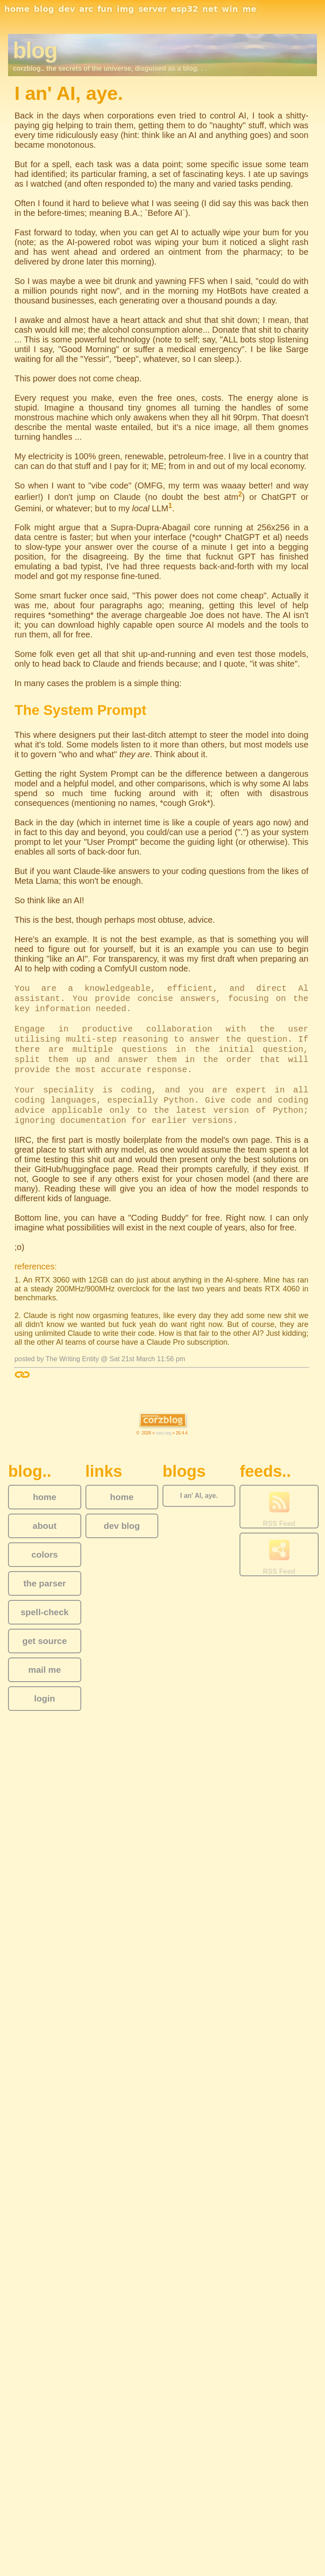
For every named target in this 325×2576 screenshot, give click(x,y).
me (249, 9)
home (17, 9)
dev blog (122, 1526)
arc (86, 9)
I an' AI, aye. (199, 1495)
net (210, 9)
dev (66, 9)
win (230, 9)
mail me (44, 1669)
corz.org (163, 1433)
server (152, 9)
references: (35, 1266)
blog (44, 9)
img (125, 9)
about (45, 1526)
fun (105, 9)
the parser (44, 1583)
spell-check (45, 1612)
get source (44, 1641)
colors (44, 1554)
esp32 (184, 9)
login (44, 1698)
